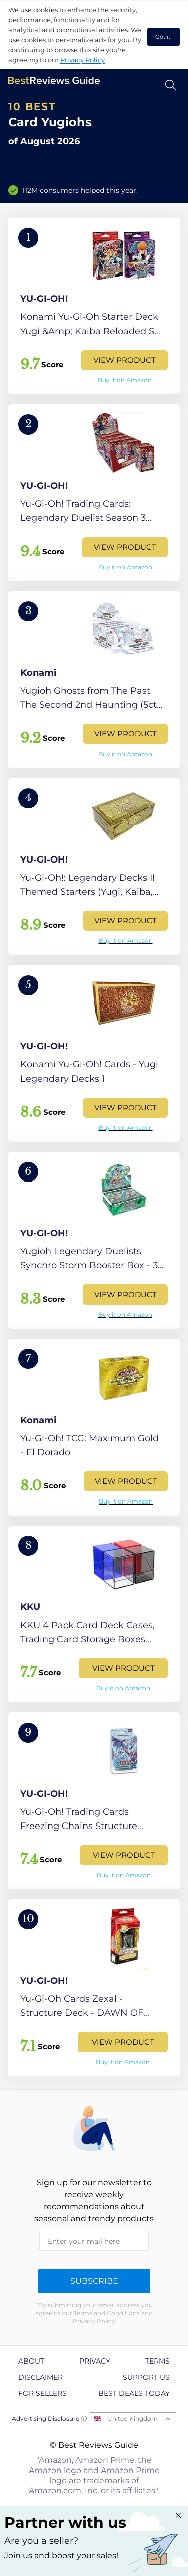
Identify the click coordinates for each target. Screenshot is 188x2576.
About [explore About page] (31, 2361)
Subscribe (94, 2281)
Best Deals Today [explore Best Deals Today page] (134, 2393)
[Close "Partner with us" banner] (178, 2515)
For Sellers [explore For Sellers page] (42, 2393)
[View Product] (94, 306)
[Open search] (170, 85)
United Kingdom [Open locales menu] (132, 2418)
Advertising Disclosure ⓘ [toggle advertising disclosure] (49, 2418)
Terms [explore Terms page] (157, 2361)
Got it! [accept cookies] (163, 36)
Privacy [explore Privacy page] (94, 2361)
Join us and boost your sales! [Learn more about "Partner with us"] (61, 2555)
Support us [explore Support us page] (146, 2377)
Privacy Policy (82, 60)
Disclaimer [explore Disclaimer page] (40, 2377)
